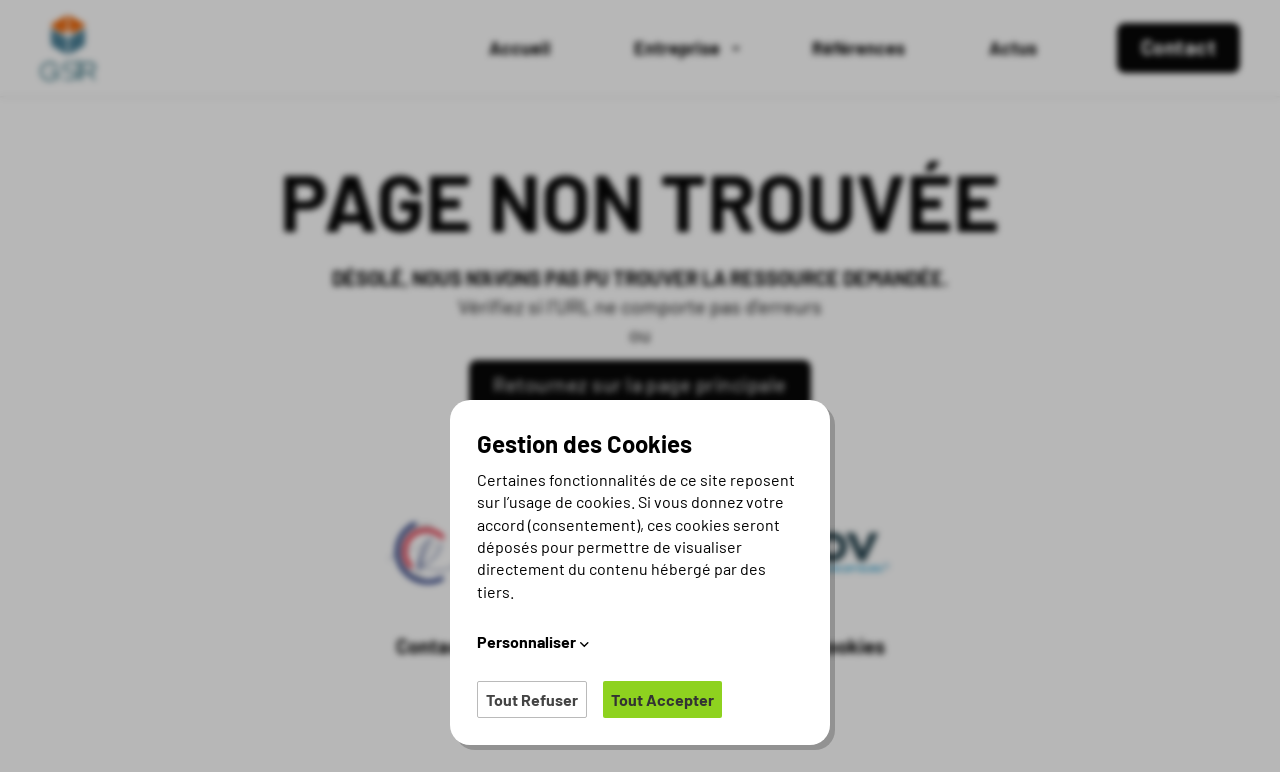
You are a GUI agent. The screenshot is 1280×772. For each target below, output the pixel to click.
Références (858, 48)
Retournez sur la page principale (639, 384)
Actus (1013, 48)
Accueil (519, 48)
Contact (432, 646)
